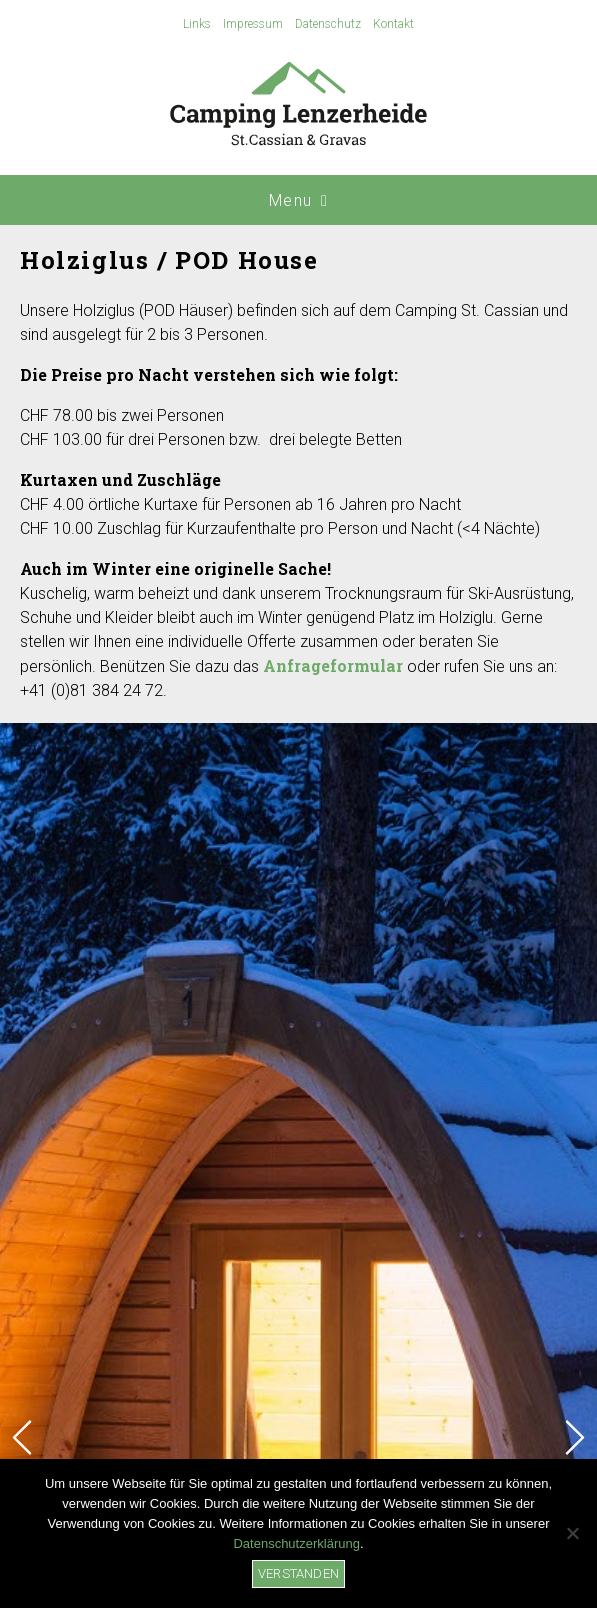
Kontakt (393, 24)
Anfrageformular (333, 665)
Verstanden (298, 1573)
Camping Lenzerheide (299, 105)
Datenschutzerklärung (296, 1543)
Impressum (253, 24)
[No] (572, 1533)
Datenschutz (328, 24)
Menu (299, 200)
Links (197, 24)
